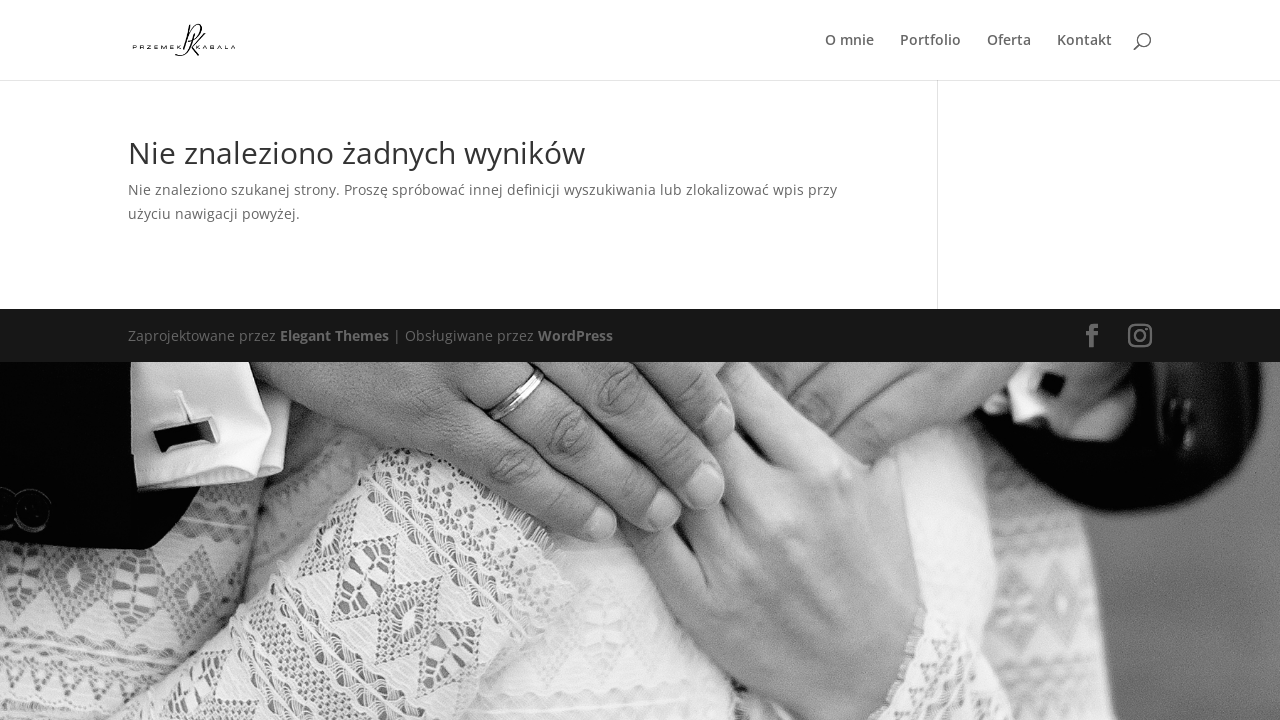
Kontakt (1084, 41)
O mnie (849, 41)
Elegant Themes (334, 335)
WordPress (575, 335)
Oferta (1009, 41)
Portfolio (930, 41)
